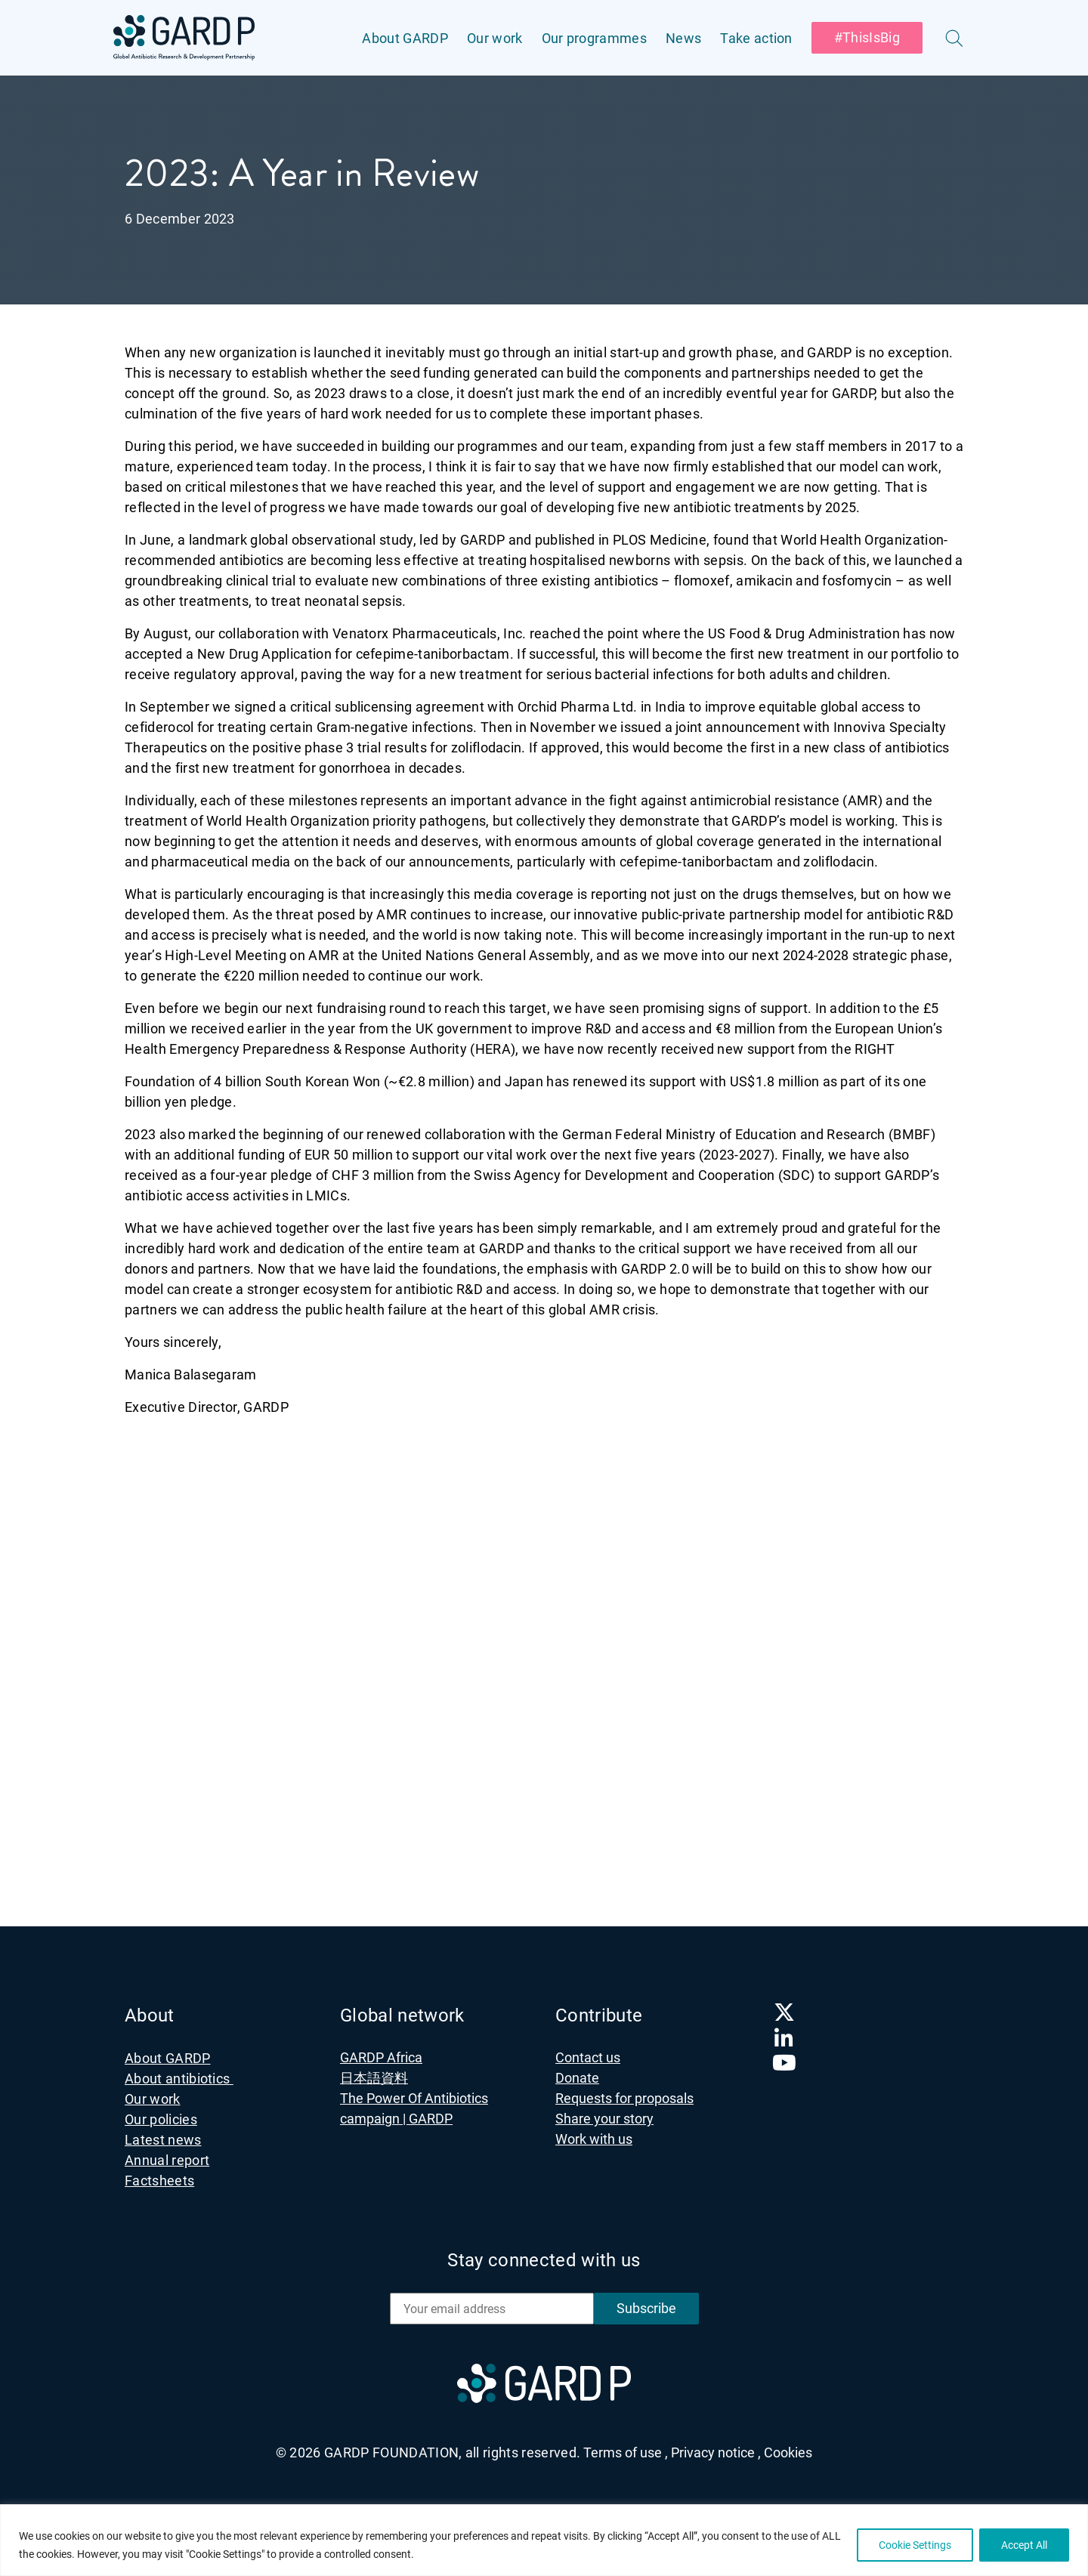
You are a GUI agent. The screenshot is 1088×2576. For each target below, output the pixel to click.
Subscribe (646, 2308)
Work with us (593, 2139)
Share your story (604, 2119)
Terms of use (625, 2452)
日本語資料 (374, 2078)
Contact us (587, 2057)
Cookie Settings (915, 2545)
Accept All (1024, 2545)
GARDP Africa (381, 2057)
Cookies (788, 2452)
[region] (544, 2540)
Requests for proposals (624, 2098)
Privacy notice (716, 2452)
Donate (577, 2078)
